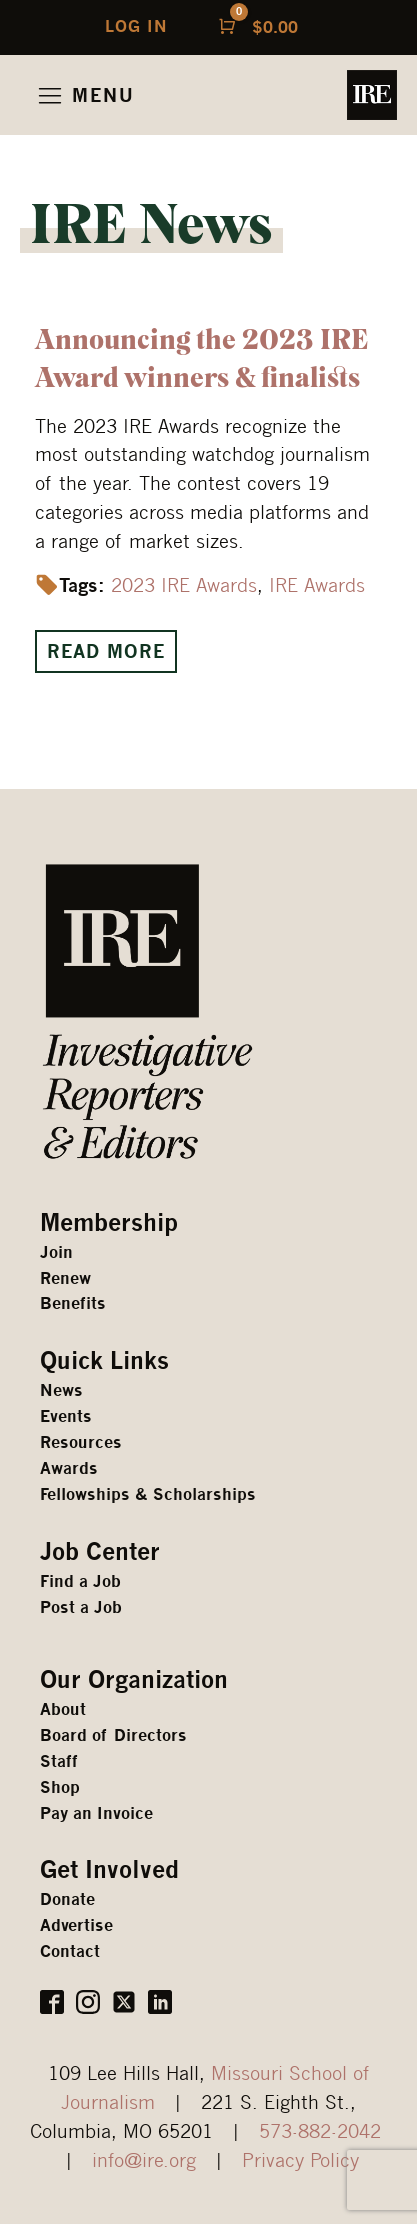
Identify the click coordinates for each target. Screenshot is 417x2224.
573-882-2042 (320, 2130)
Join (56, 1252)
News (61, 1390)
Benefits (73, 1303)
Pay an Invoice (96, 1813)
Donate (67, 1899)
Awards (69, 1468)
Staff (59, 1761)
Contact (70, 1951)
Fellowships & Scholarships (148, 1494)
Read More (106, 651)
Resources (81, 1442)
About (63, 1709)
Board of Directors (113, 1735)
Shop (60, 1787)
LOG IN (136, 26)
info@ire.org (144, 2159)
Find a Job (80, 1581)
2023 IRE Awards (184, 584)
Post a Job (81, 1607)
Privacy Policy (300, 2159)
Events (66, 1416)
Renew (65, 1278)
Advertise (76, 1925)
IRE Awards (317, 584)
